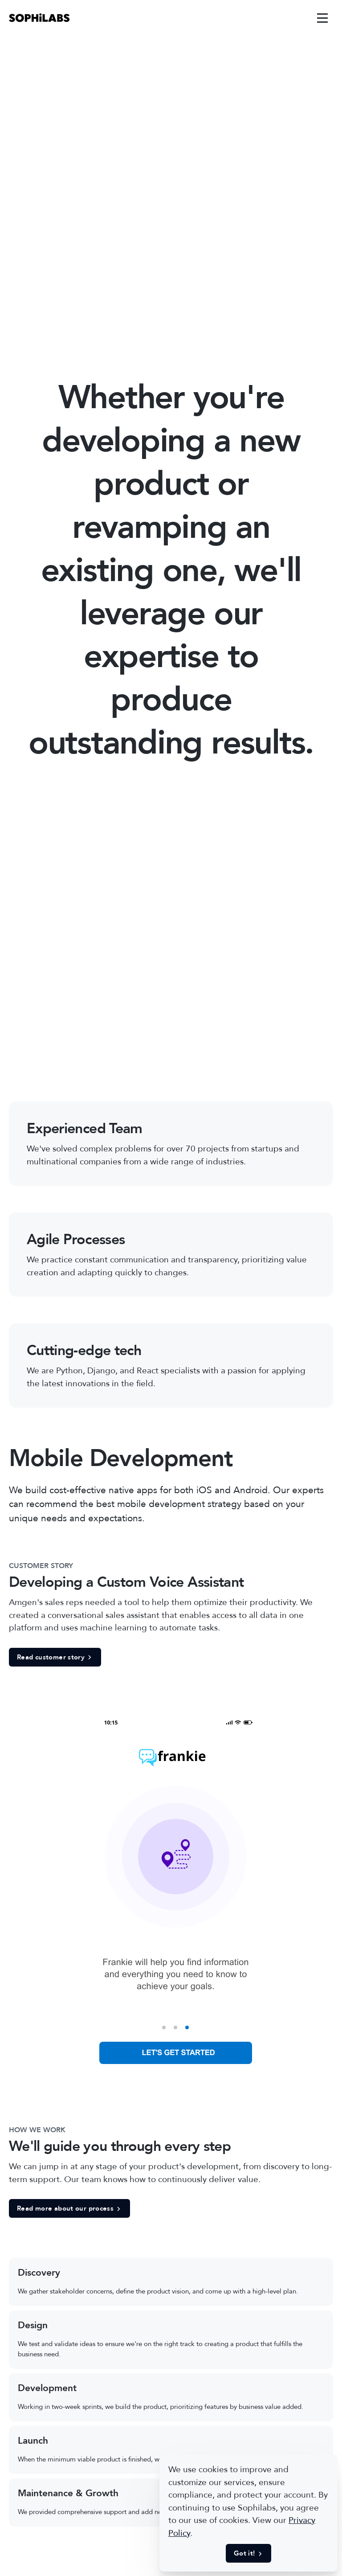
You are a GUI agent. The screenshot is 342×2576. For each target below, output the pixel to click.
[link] (39, 17)
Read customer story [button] (55, 1657)
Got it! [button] (248, 2553)
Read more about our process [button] (69, 2208)
